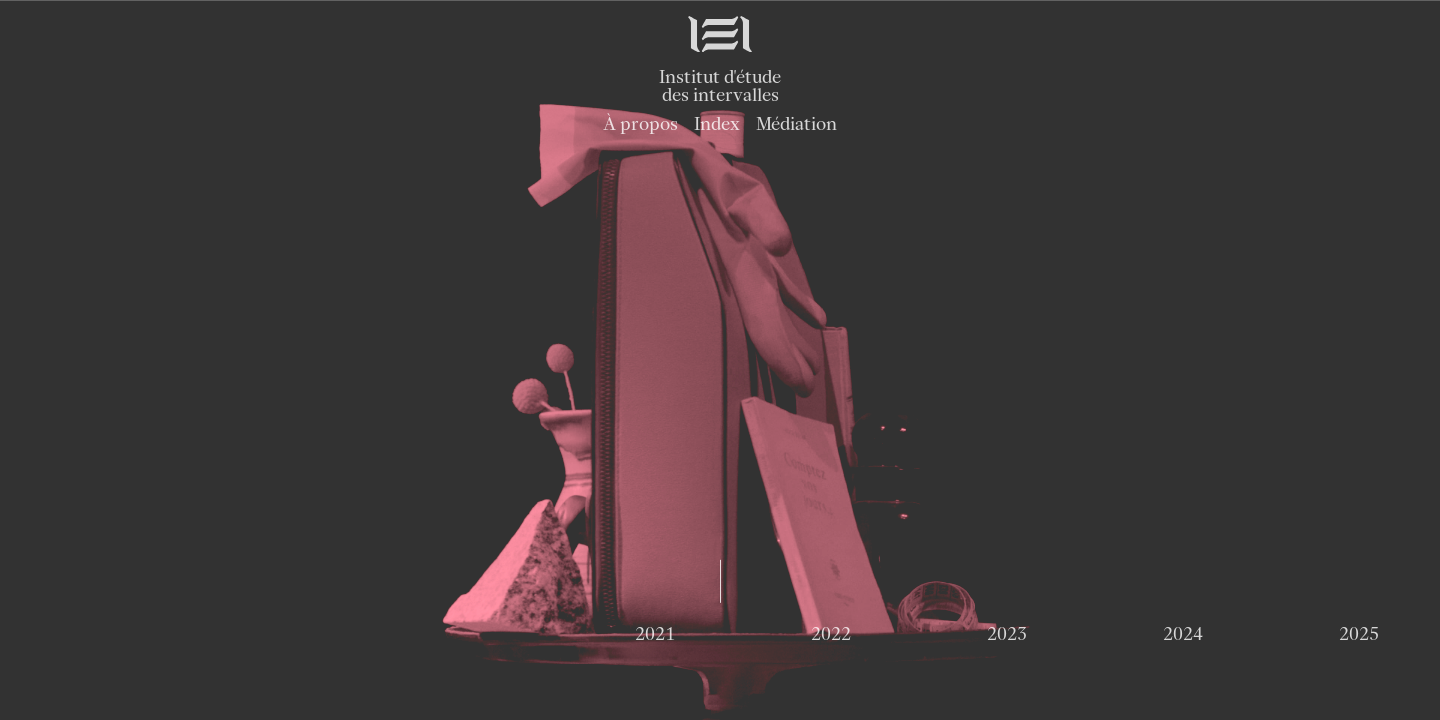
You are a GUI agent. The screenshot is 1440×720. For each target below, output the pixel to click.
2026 (719, 632)
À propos (640, 123)
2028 (1072, 633)
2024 (368, 633)
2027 (896, 633)
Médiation (796, 123)
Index (717, 123)
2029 (1248, 633)
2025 (544, 633)
